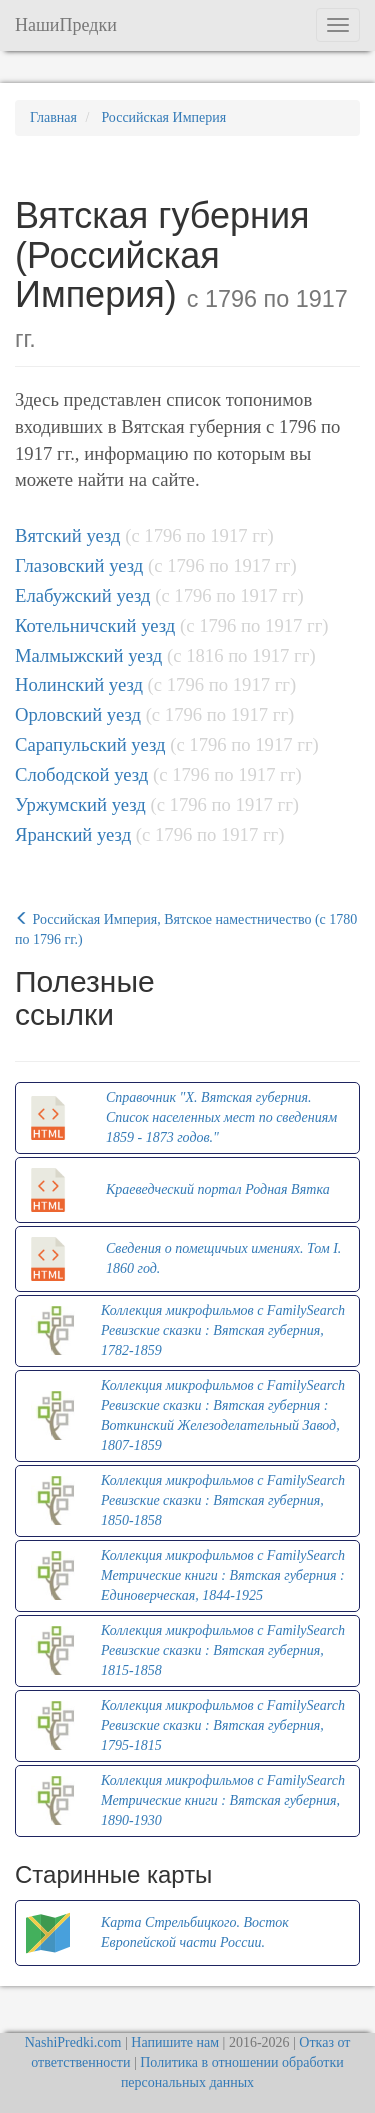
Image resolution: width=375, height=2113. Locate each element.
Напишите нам (175, 2042)
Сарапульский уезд (90, 744)
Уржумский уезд (80, 804)
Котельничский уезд (95, 625)
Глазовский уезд (79, 565)
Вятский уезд (68, 535)
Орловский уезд (78, 714)
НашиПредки (66, 25)
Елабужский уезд (83, 595)
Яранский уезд (73, 834)
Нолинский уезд (79, 684)
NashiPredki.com (73, 2042)
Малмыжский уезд (88, 655)
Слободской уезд (81, 774)
